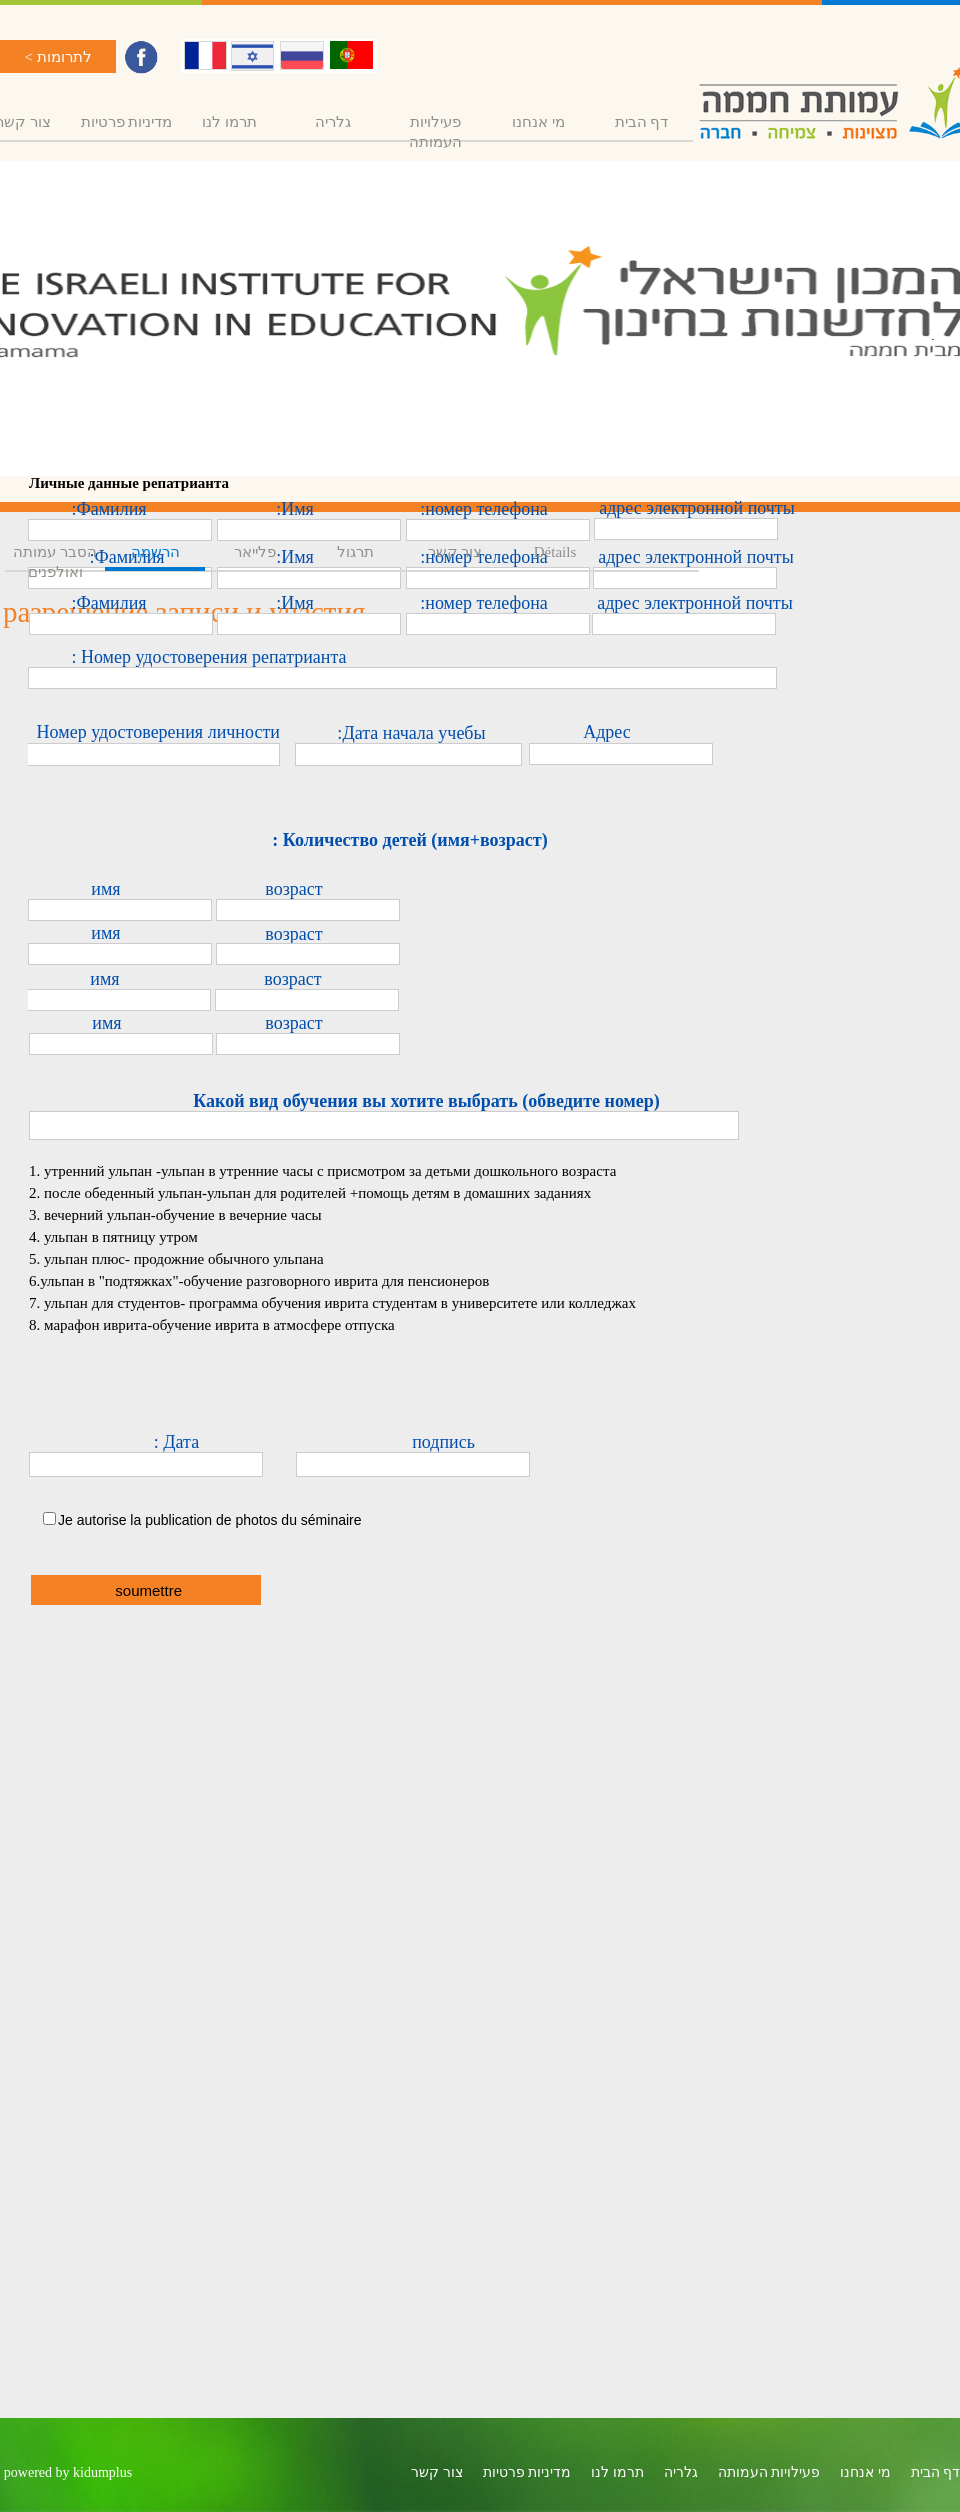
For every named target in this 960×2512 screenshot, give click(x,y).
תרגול (355, 552)
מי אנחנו (538, 122)
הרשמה (155, 552)
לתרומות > (57, 57)
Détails (555, 552)
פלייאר (255, 552)
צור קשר (455, 552)
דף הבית (642, 122)
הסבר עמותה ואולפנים (55, 562)
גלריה (333, 122)
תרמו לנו (229, 122)
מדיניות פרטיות (127, 122)
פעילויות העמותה (435, 132)
